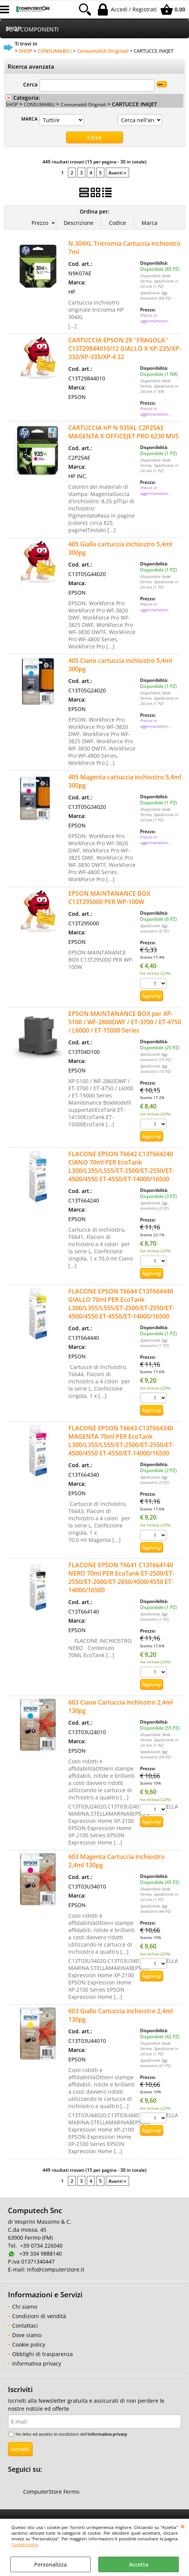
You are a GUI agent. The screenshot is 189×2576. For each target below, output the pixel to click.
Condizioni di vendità (39, 2316)
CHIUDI (182, 2526)
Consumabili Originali (83, 104)
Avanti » (117, 173)
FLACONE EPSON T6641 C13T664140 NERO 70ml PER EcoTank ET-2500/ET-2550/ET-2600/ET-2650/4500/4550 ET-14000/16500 (121, 1577)
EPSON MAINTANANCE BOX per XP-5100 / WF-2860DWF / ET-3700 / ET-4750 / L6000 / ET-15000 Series (124, 1021)
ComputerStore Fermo (51, 2491)
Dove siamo (26, 2335)
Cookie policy (24, 2544)
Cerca (30, 84)
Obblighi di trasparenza (42, 2354)
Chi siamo (24, 2306)
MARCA (29, 119)
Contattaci (25, 2325)
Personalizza (50, 2564)
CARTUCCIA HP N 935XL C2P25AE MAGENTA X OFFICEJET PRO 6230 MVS (123, 432)
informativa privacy (107, 2434)
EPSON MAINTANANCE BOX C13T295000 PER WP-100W (109, 897)
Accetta (138, 2564)
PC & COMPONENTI (32, 29)
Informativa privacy (36, 2363)
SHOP (12, 104)
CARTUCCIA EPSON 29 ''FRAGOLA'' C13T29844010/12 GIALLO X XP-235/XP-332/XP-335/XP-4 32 (124, 348)
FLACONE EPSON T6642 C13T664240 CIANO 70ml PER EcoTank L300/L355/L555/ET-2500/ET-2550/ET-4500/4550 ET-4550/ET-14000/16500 (121, 1166)
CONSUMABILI (39, 104)
